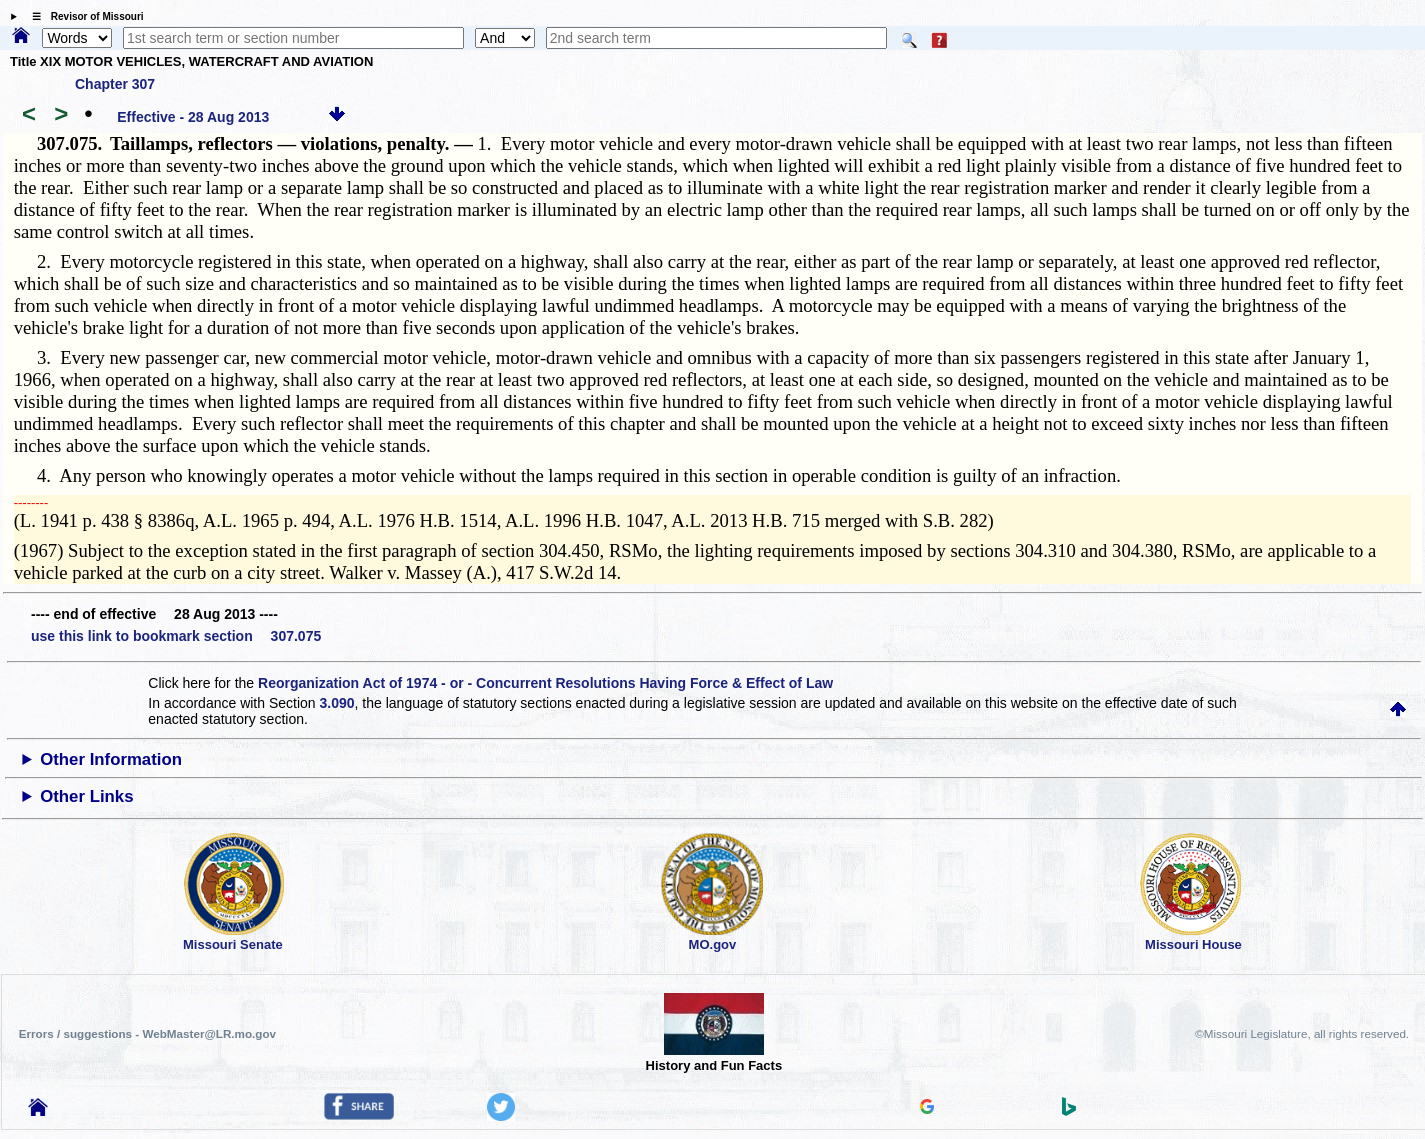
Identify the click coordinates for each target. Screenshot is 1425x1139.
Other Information (111, 759)
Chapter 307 (115, 84)
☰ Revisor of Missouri (83, 16)
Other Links (86, 796)
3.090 (337, 703)
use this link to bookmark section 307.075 (176, 636)
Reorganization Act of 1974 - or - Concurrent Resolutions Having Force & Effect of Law (545, 683)
